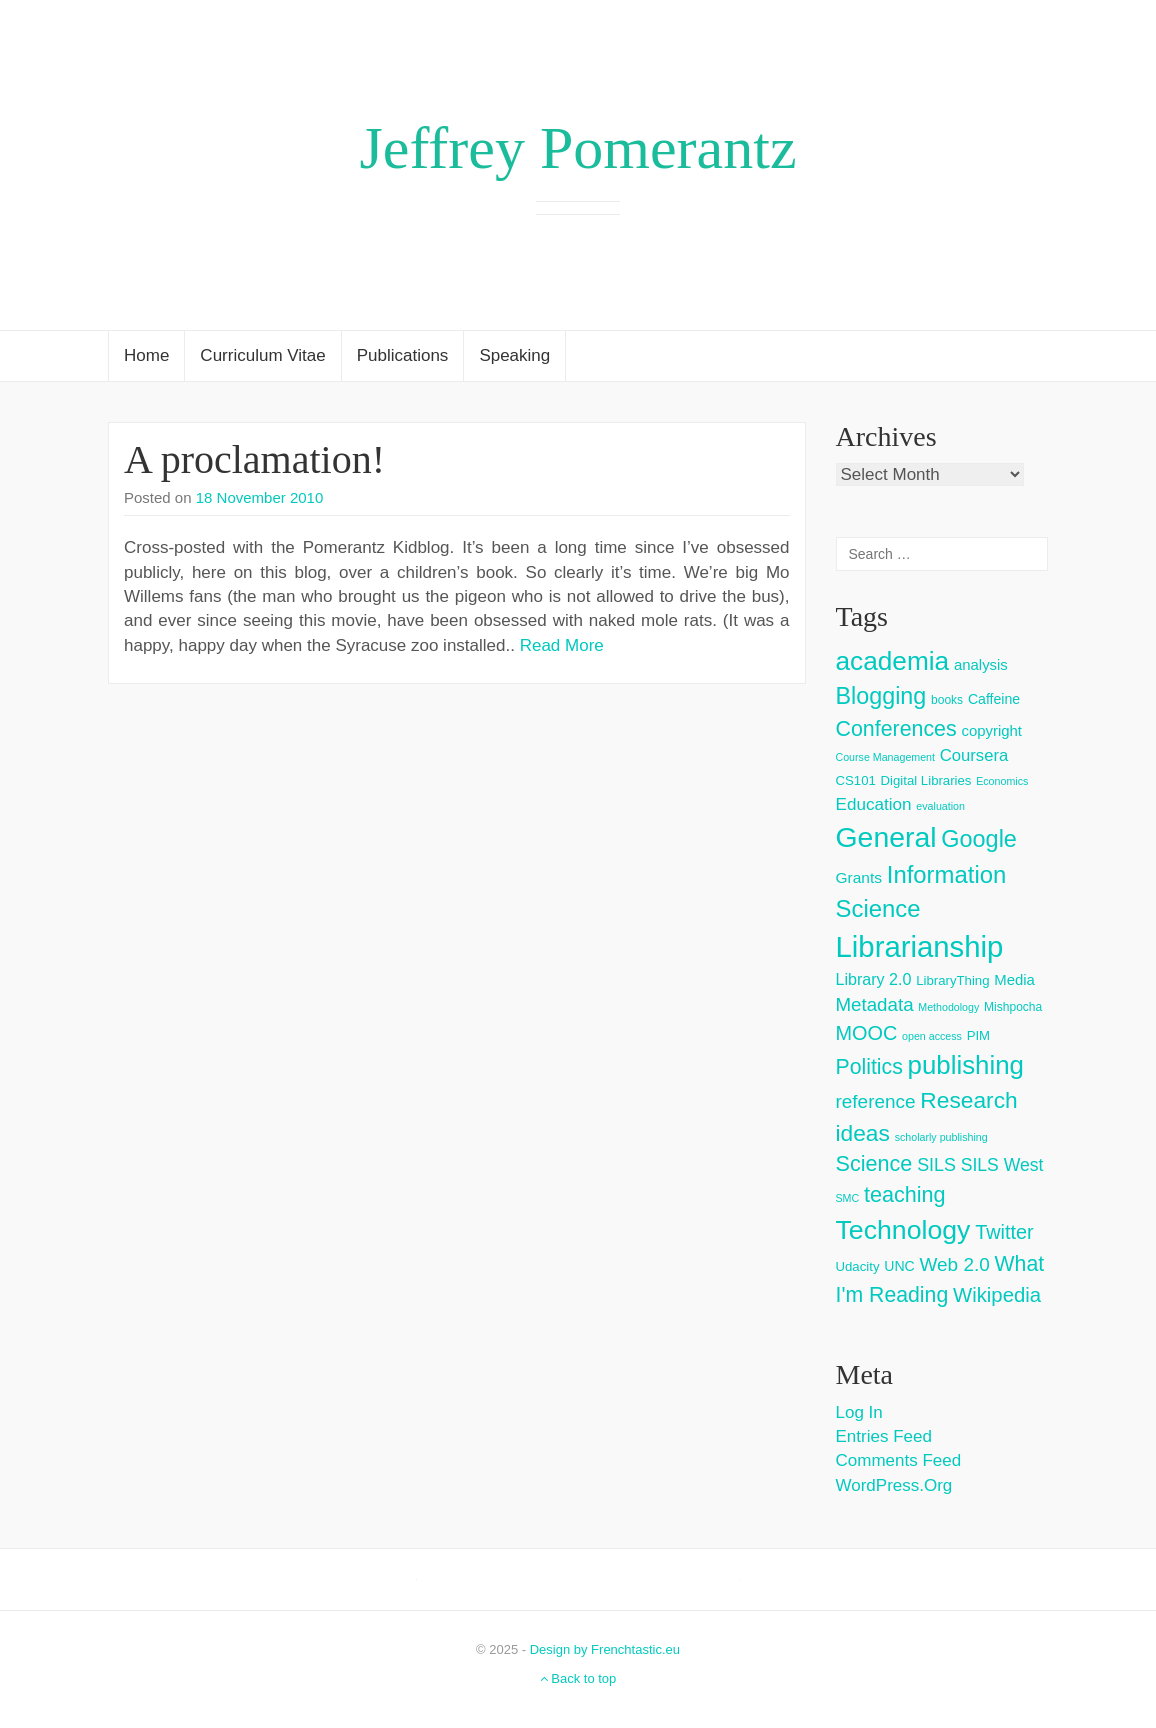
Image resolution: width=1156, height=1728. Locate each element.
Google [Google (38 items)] (979, 839)
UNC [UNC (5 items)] (899, 1266)
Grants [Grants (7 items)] (859, 877)
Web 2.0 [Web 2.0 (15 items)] (955, 1264)
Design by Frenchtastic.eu (605, 1649)
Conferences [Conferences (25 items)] (896, 729)
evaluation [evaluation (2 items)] (940, 806)
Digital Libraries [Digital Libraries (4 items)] (926, 780)
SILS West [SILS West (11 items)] (1002, 1165)
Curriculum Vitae (262, 355)
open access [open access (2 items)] (932, 1036)
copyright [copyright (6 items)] (991, 730)
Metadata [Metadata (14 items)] (875, 1004)
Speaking (514, 355)
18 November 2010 (260, 497)
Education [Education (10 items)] (874, 804)
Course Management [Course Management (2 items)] (886, 757)
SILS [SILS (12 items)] (936, 1165)
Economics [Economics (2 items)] (1002, 781)
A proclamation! (254, 459)
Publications (403, 355)
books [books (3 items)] (947, 700)
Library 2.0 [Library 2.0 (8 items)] (874, 979)
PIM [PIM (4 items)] (978, 1035)
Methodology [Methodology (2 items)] (948, 1007)
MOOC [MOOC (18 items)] (867, 1033)
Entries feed (884, 1436)
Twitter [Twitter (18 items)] (1004, 1232)
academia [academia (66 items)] (893, 661)
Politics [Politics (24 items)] (869, 1067)
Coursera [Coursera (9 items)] (974, 755)
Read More (562, 645)
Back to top (578, 1678)
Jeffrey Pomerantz (577, 148)
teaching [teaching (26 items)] (905, 1194)
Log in (859, 1412)
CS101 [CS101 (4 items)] (856, 780)
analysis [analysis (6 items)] (981, 664)
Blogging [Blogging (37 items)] (881, 696)
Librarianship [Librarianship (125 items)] (920, 946)
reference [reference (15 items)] (876, 1101)
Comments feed (899, 1460)
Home (146, 355)
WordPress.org (894, 1485)
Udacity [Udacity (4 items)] (858, 1266)
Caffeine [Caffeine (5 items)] (994, 699)
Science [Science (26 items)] (874, 1163)
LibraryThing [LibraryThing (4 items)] (952, 980)
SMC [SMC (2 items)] (848, 1198)
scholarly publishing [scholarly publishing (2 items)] (941, 1137)
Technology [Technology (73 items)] (903, 1230)
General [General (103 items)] (886, 837)
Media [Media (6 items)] (1014, 979)
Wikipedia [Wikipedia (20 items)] (997, 1295)
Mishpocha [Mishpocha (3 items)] (1013, 1007)
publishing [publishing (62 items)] (966, 1065)
